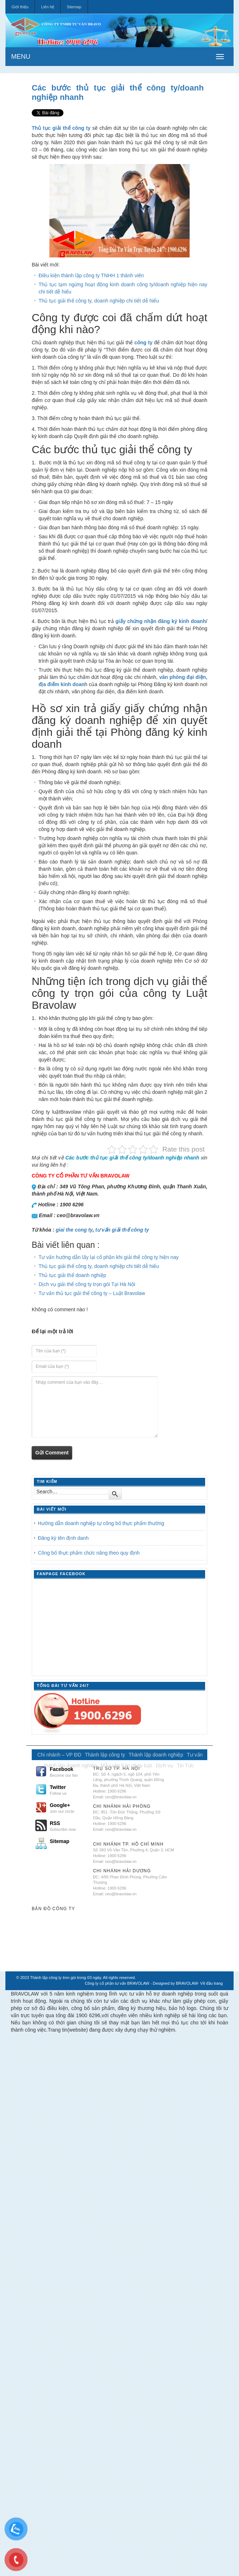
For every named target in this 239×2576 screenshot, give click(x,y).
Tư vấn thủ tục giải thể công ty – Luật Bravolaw (92, 1293)
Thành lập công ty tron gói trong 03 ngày (65, 1977)
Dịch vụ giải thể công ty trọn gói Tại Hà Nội (87, 1284)
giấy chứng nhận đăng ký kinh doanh (160, 621)
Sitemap (74, 7)
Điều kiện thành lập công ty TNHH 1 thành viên (91, 275)
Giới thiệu (20, 7)
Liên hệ (47, 7)
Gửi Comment (51, 1452)
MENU (20, 56)
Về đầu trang (211, 1983)
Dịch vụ (164, 1765)
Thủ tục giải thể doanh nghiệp (72, 1275)
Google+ (68, 1807)
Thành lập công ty (105, 1755)
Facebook (68, 1771)
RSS (68, 1825)
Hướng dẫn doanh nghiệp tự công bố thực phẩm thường (101, 1523)
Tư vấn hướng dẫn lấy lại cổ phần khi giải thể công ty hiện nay (109, 1257)
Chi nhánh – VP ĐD (59, 1755)
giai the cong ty (74, 1230)
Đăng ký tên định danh (63, 1538)
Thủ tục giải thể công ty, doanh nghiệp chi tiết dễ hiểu (99, 301)
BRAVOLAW (187, 1983)
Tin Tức (185, 1765)
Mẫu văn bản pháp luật (126, 1765)
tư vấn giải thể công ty (122, 1230)
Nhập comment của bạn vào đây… (95, 1407)
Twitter (68, 1789)
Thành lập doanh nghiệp (156, 1755)
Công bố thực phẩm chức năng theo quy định (89, 1553)
